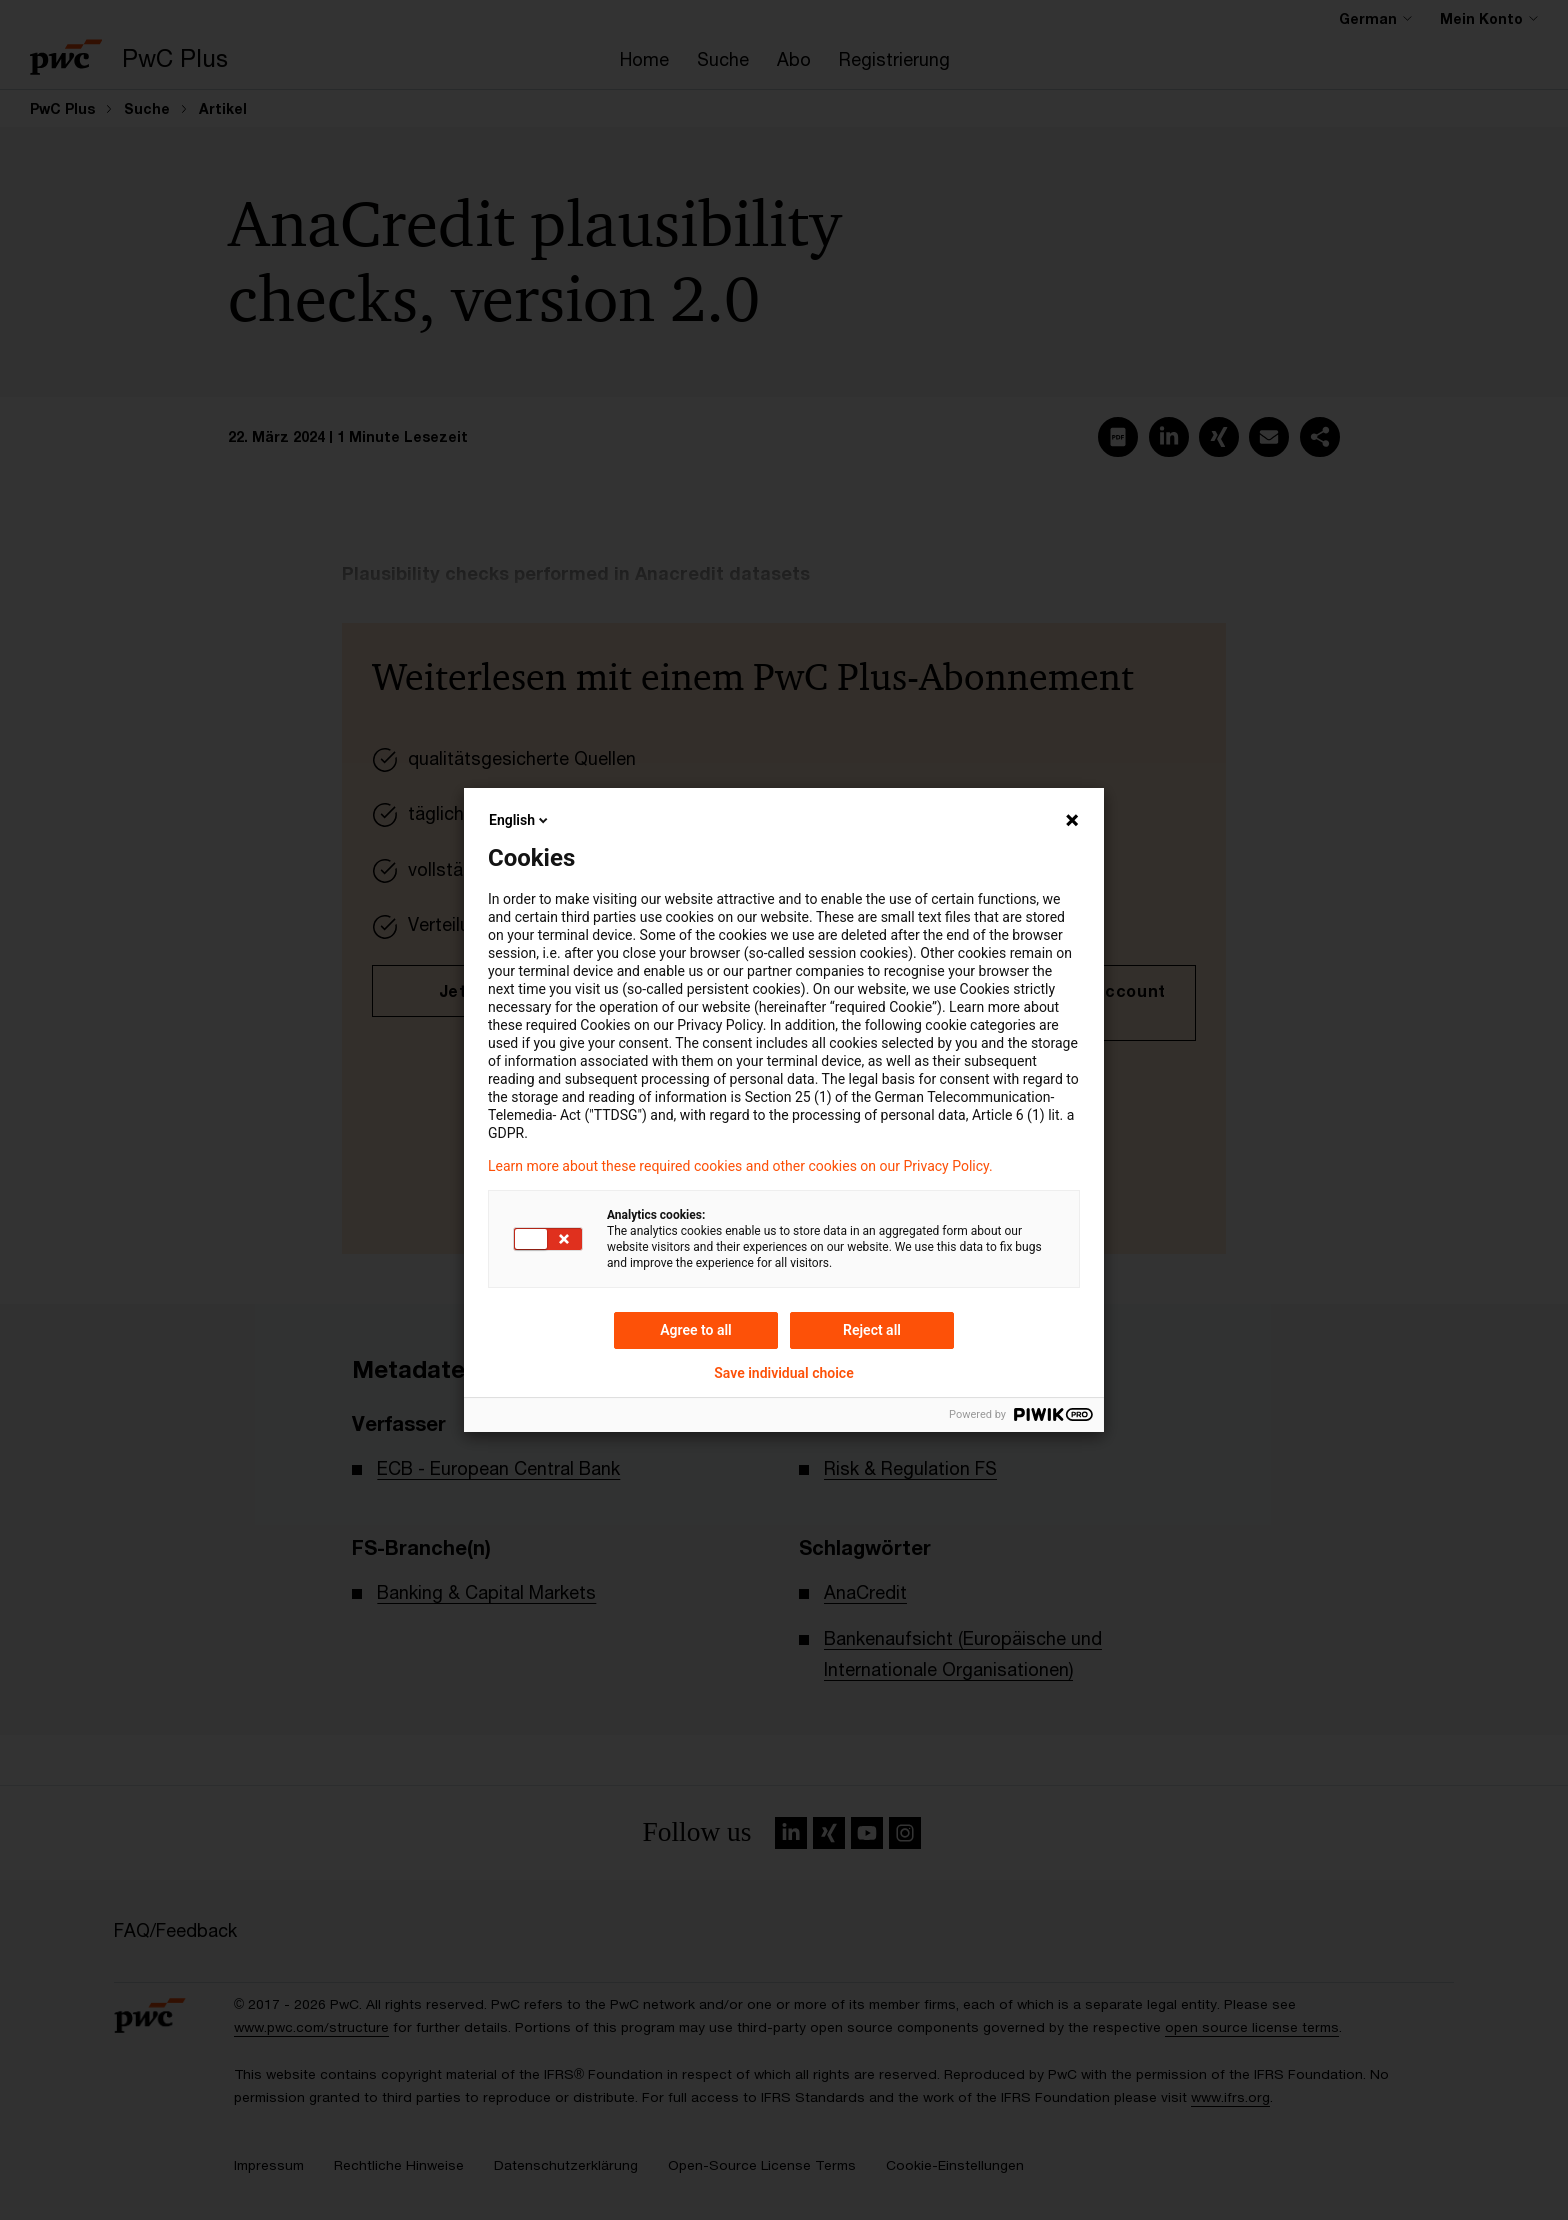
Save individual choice (783, 1373)
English (520, 820)
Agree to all (696, 1330)
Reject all (872, 1330)
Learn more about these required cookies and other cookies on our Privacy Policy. (740, 1166)
